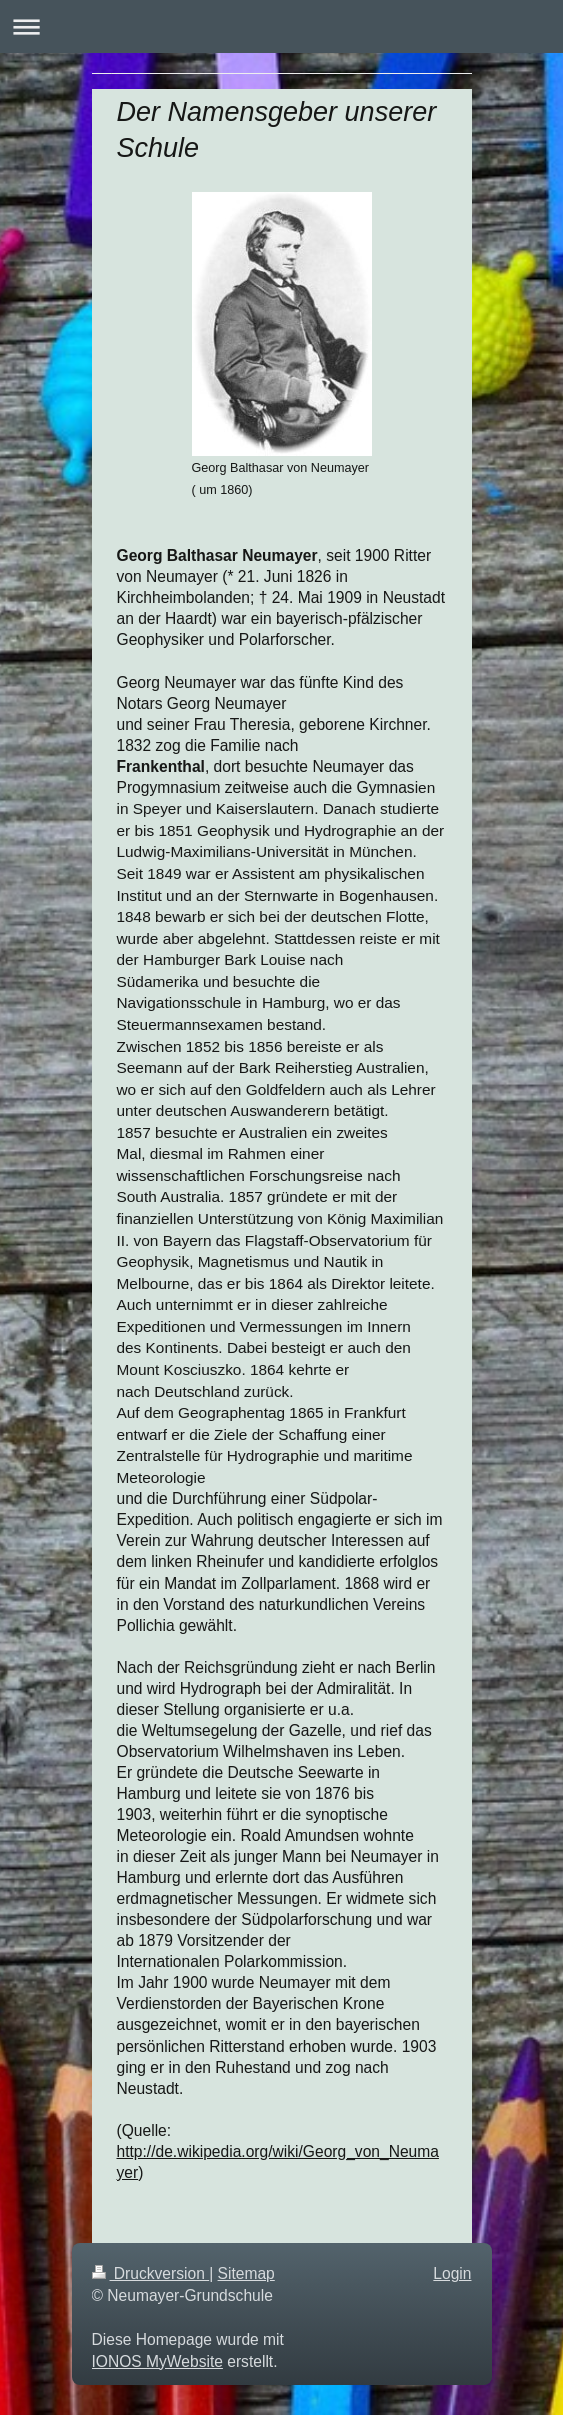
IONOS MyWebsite (157, 2361)
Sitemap (246, 2273)
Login (452, 2273)
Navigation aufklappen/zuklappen (281, 26)
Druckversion (151, 2273)
